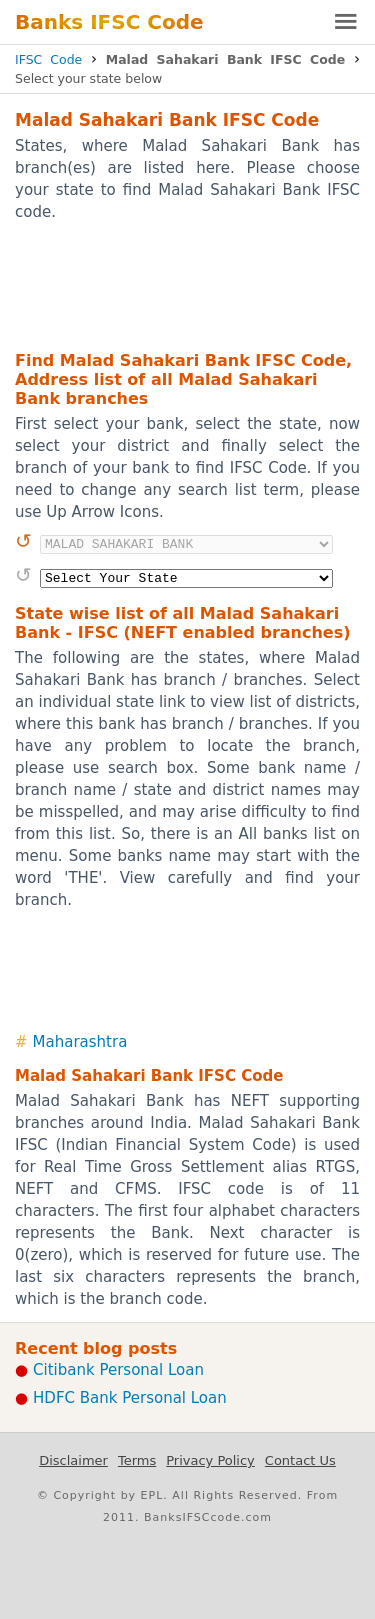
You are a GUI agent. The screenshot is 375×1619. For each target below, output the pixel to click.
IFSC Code (48, 59)
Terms (137, 1460)
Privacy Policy (210, 1460)
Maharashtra (80, 1042)
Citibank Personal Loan (118, 1370)
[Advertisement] (187, 285)
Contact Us (300, 1460)
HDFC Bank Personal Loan (130, 1398)
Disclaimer (73, 1460)
